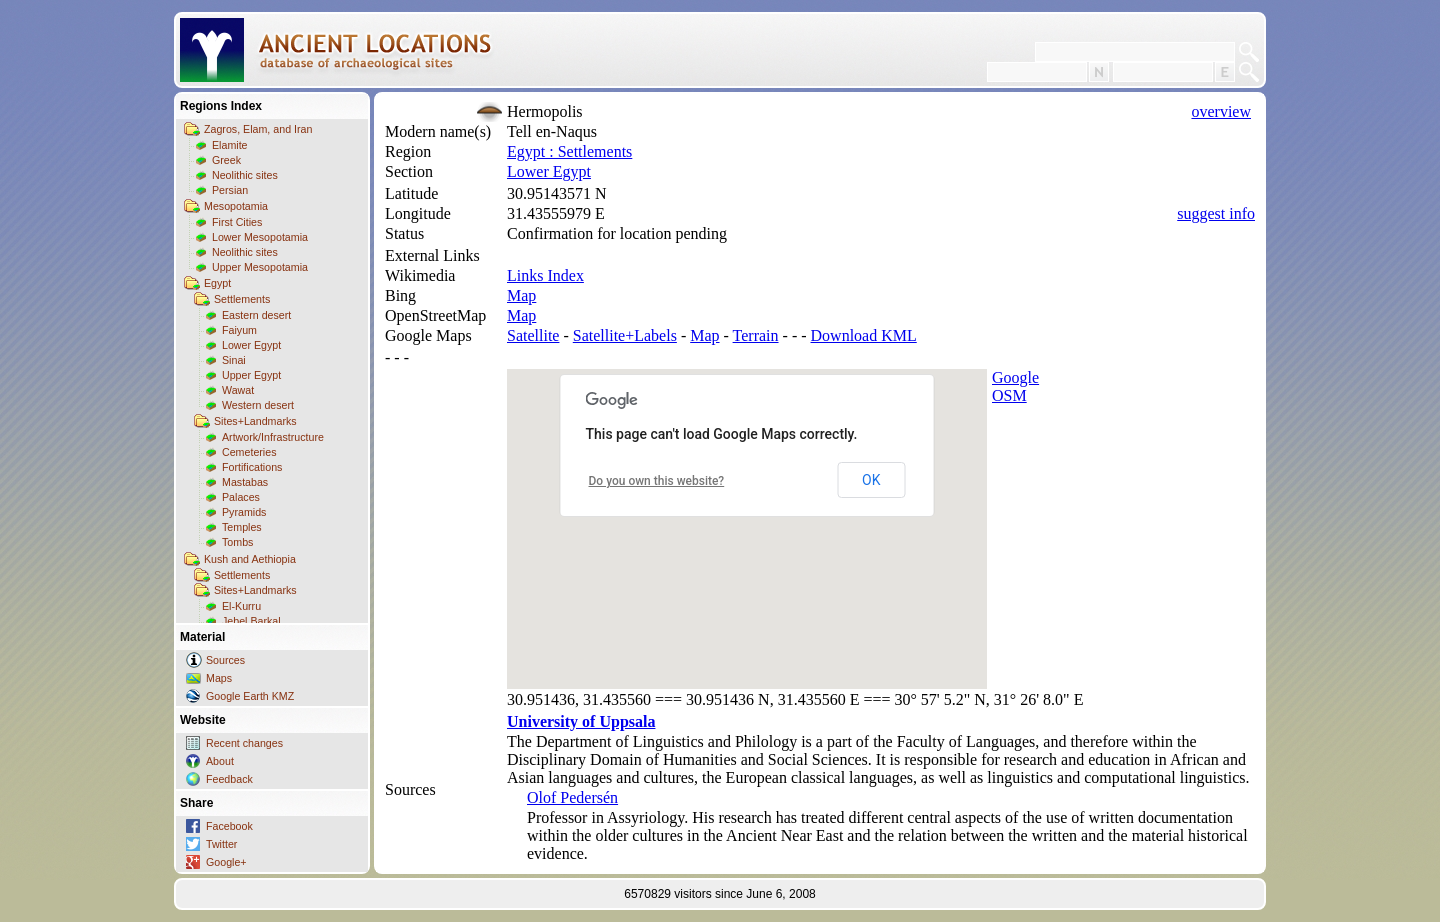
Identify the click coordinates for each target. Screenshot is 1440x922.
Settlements (242, 299)
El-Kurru (241, 606)
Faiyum (239, 330)
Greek (226, 160)
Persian (230, 190)
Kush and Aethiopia (250, 559)
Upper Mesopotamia (260, 267)
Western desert (258, 405)
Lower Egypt (251, 345)
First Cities (237, 222)
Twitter (221, 844)
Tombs (237, 542)
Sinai (234, 360)
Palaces (241, 497)
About (220, 761)
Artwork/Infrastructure (273, 437)
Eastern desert (256, 315)
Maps (219, 678)
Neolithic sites (245, 175)
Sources (225, 660)
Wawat (238, 390)
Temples (242, 527)
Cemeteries (249, 452)
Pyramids (244, 512)
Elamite (230, 145)
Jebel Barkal (251, 621)
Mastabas (245, 482)
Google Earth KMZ (250, 696)
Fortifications (252, 467)
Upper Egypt (251, 375)
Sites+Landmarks (255, 421)
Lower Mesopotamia (260, 237)
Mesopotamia (236, 206)
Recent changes (244, 743)
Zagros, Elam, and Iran (258, 129)
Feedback (229, 779)
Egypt (217, 283)
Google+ (226, 862)
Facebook (229, 826)
